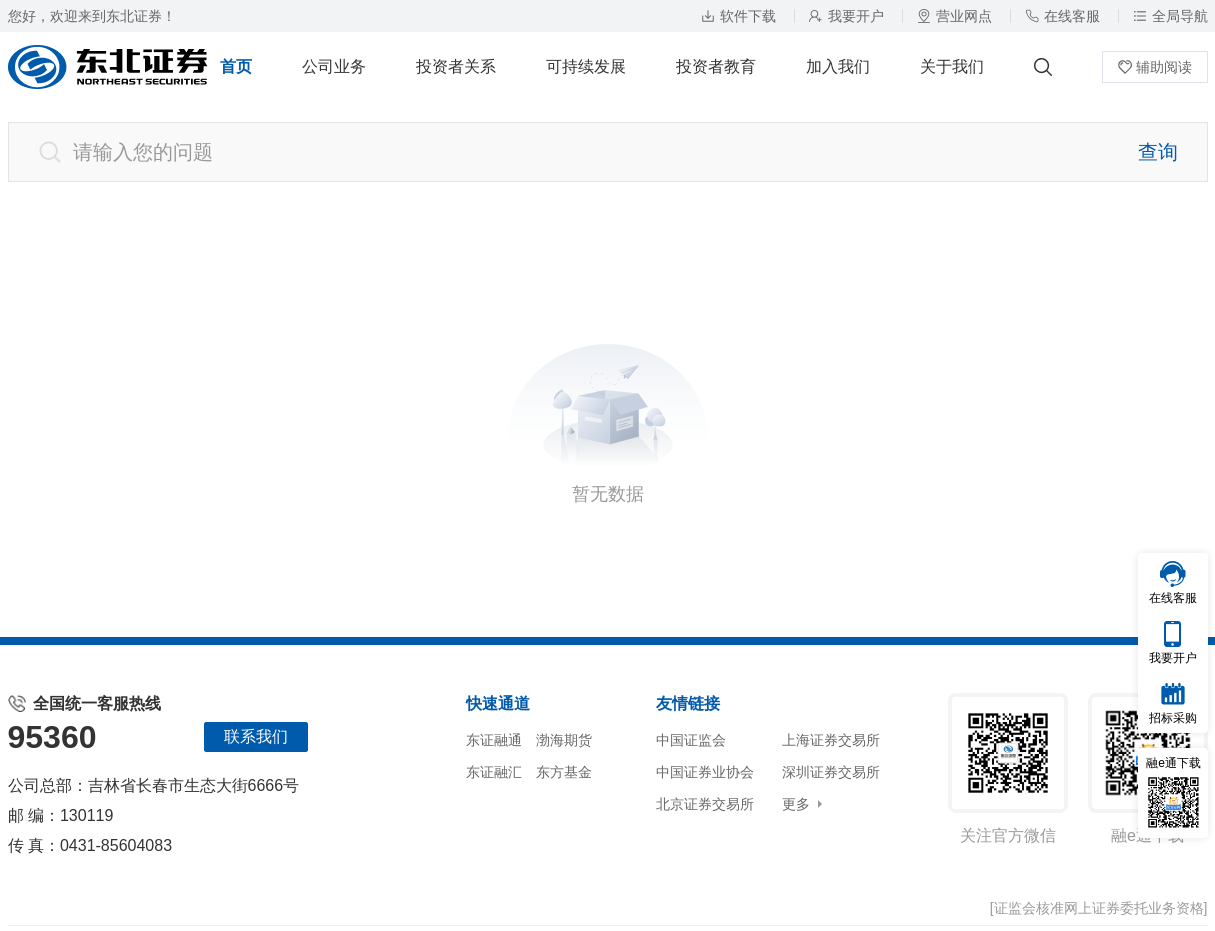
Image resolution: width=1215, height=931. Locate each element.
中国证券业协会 (705, 772)
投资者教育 (716, 66)
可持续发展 (586, 66)
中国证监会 (691, 740)
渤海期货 (564, 740)
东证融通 (494, 740)
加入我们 (838, 66)
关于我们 (952, 66)
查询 (1158, 152)
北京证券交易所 (705, 804)
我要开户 (846, 16)
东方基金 (564, 772)
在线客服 (1062, 16)
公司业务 (334, 66)
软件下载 (738, 16)
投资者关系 (456, 66)
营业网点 (954, 16)
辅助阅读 (1155, 67)
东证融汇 (494, 772)
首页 (236, 66)
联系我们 (256, 736)
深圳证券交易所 (831, 772)
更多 (796, 804)
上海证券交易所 (831, 740)
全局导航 (1170, 16)
